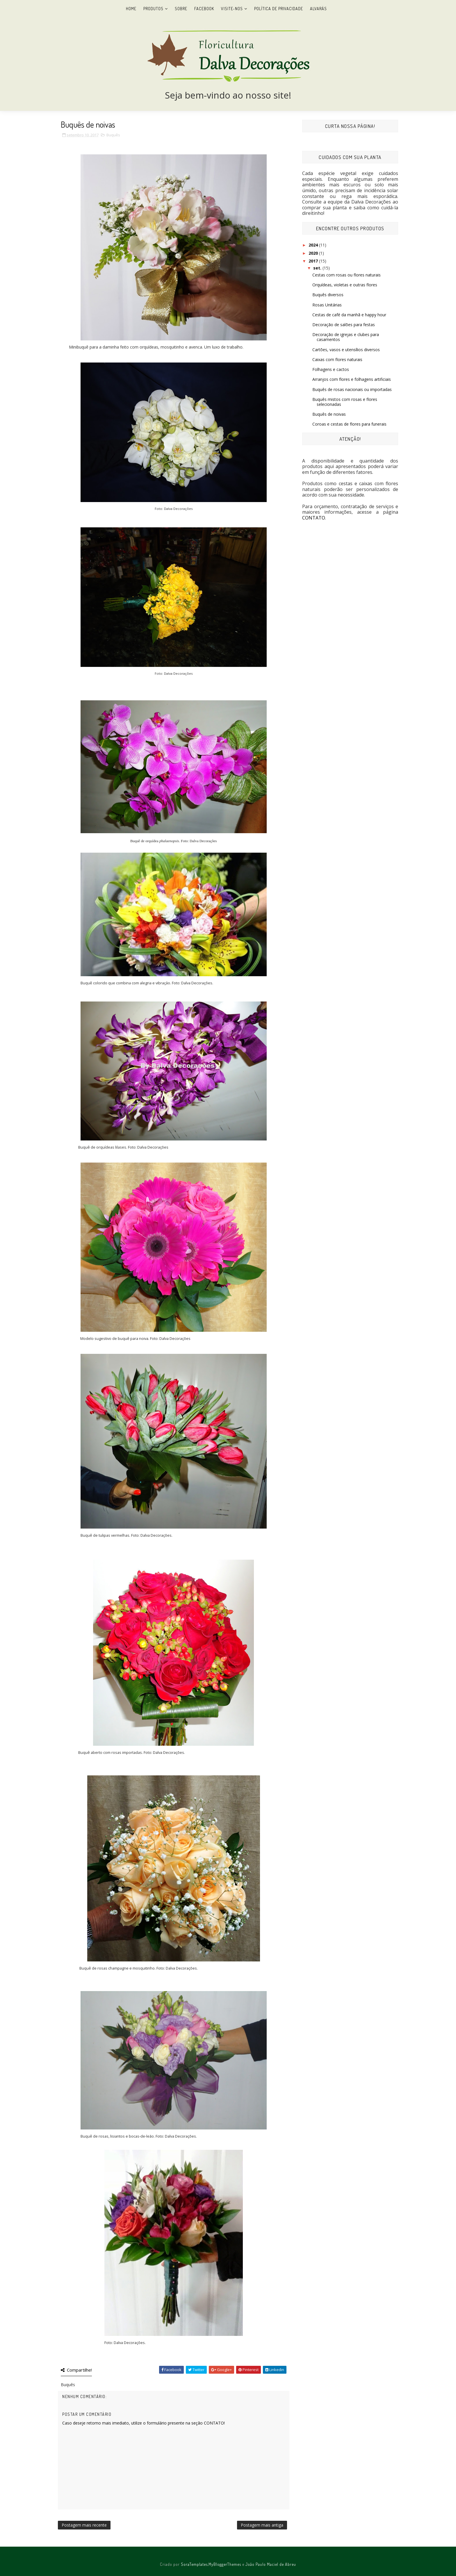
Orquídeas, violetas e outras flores (344, 285)
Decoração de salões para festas (343, 324)
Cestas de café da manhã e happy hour (349, 314)
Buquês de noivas (329, 414)
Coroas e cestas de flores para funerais (349, 424)
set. (318, 268)
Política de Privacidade (278, 8)
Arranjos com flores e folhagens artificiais (351, 379)
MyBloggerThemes (225, 2564)
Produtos (153, 8)
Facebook (204, 8)
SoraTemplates (194, 2564)
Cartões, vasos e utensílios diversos (346, 349)
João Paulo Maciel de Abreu (270, 2564)
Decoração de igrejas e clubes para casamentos (345, 337)
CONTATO (313, 518)
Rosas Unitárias (327, 305)
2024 (314, 245)
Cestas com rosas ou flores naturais (346, 275)
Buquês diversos (327, 294)
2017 (314, 261)
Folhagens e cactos (330, 369)
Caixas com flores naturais (337, 359)
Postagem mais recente (84, 2525)
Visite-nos (232, 8)
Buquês (113, 135)
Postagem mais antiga (262, 2525)
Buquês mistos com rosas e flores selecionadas (344, 402)
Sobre (181, 8)
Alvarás (318, 8)
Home (131, 8)
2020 (314, 253)
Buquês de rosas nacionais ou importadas (352, 389)
